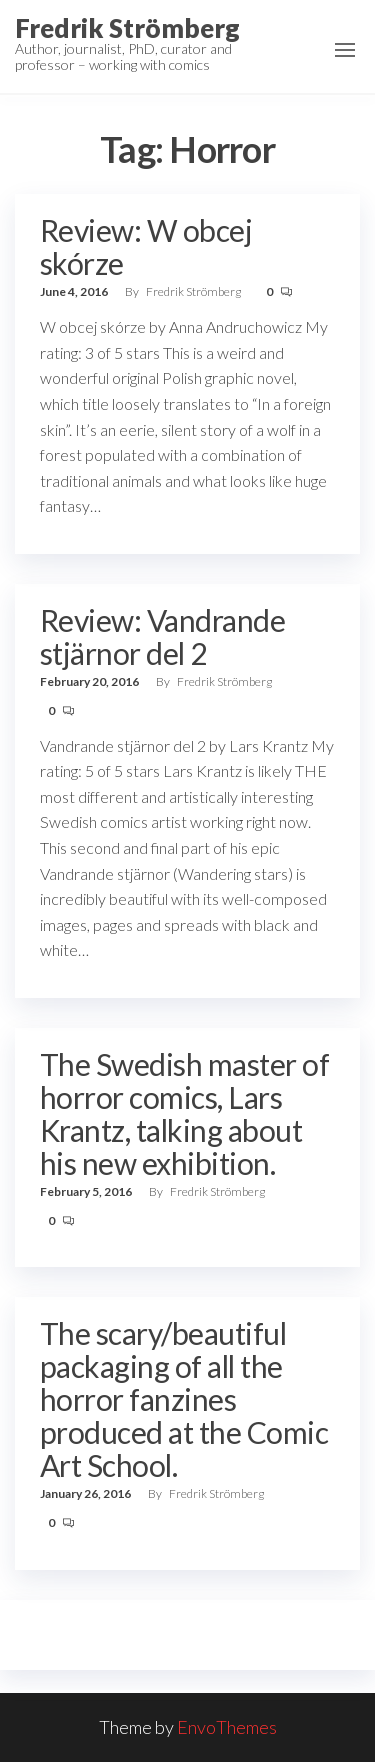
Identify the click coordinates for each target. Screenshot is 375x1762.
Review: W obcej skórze (146, 246)
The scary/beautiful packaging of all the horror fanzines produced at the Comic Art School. (184, 1399)
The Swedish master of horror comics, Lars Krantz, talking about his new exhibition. (184, 1113)
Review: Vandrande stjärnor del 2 (162, 636)
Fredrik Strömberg (127, 28)
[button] (345, 50)
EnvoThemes (227, 1727)
